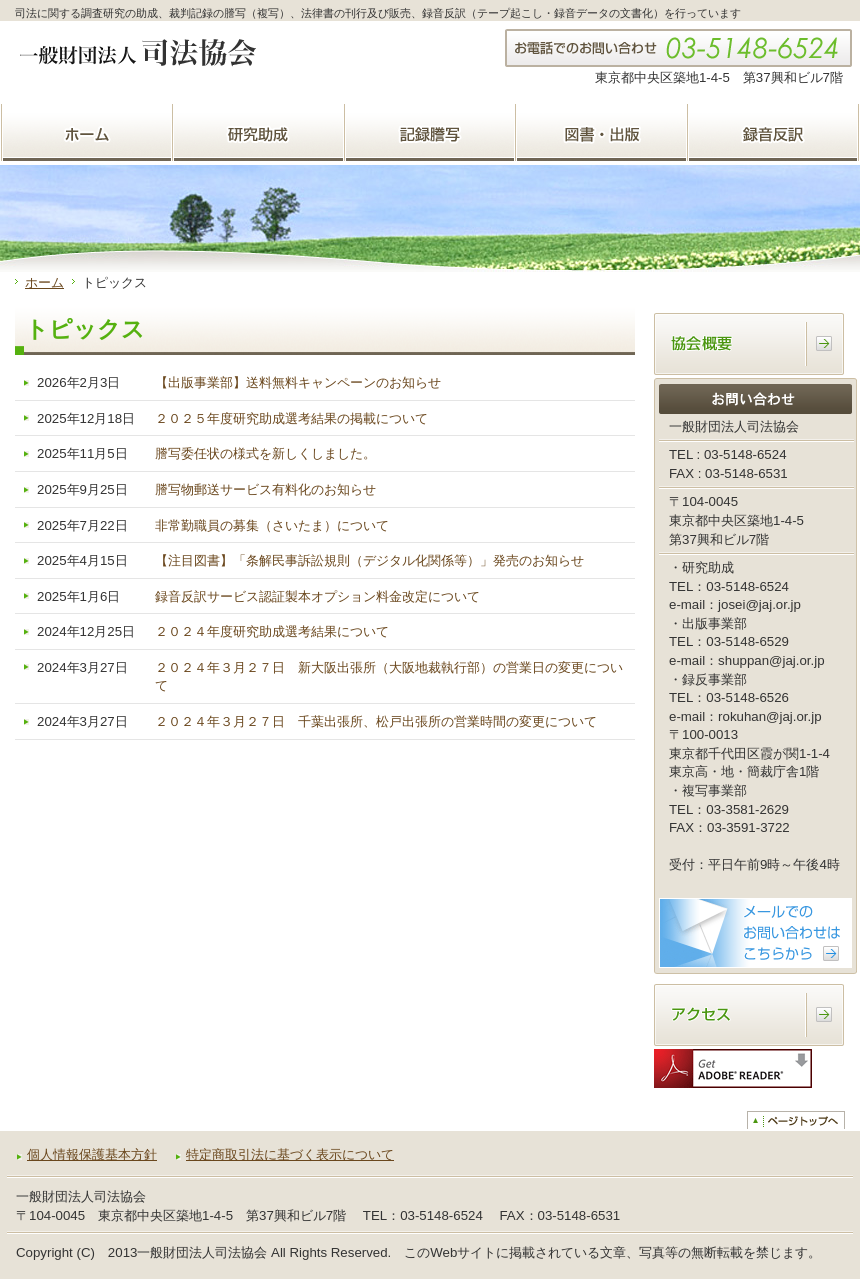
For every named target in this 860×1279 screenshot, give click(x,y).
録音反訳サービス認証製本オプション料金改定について (317, 596)
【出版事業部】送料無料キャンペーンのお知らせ (298, 382)
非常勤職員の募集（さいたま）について (272, 525)
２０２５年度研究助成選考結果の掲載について (291, 418)
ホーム (44, 282)
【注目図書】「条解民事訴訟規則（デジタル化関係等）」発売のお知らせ (369, 560)
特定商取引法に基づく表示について (290, 1154)
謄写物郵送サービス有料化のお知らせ (265, 489)
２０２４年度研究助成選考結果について (272, 631)
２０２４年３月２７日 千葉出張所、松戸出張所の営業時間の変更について (376, 721)
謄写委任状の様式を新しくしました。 (265, 453)
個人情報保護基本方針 (92, 1154)
